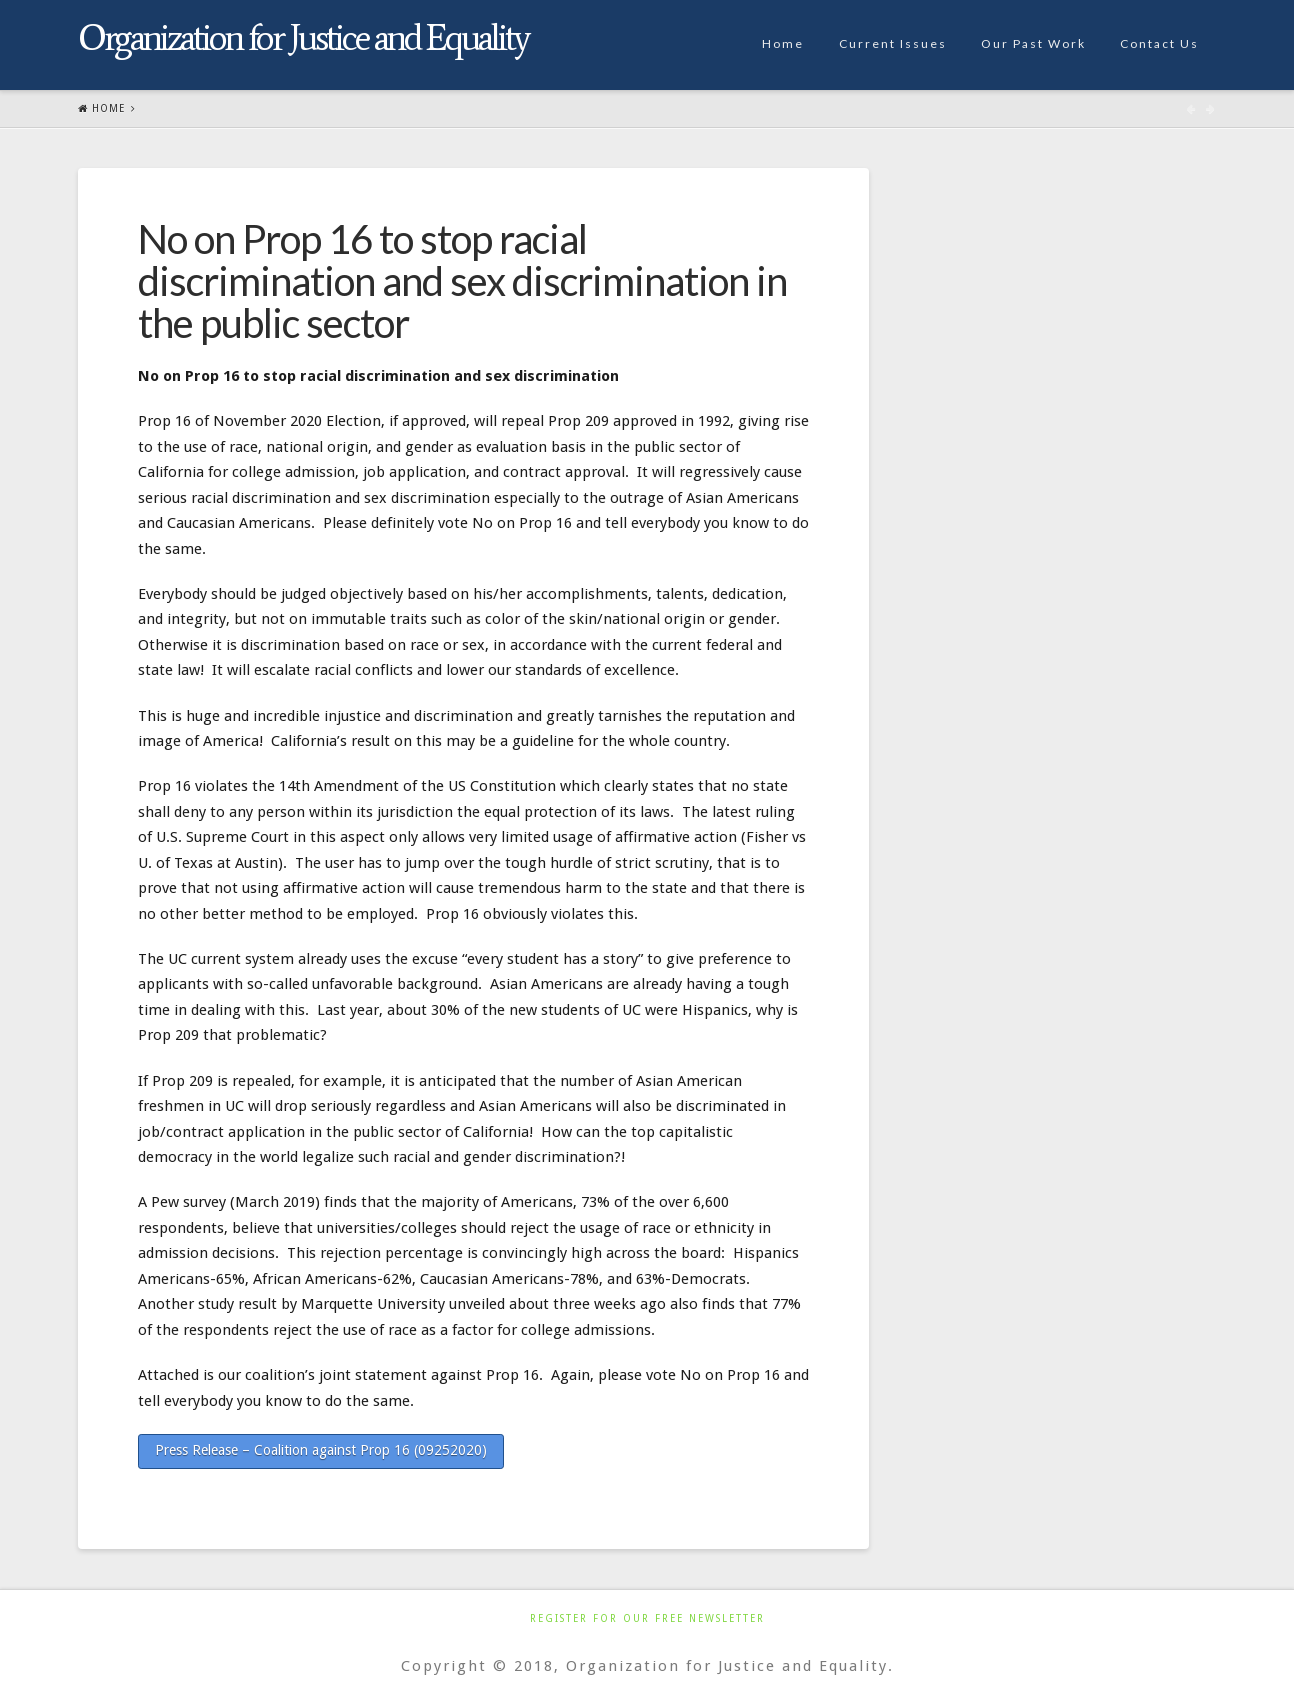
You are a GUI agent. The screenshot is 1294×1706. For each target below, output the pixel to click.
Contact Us (1159, 43)
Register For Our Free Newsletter (647, 1618)
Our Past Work (1033, 43)
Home (783, 43)
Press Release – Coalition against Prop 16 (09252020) (321, 1450)
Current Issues (893, 43)
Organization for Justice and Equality (303, 38)
